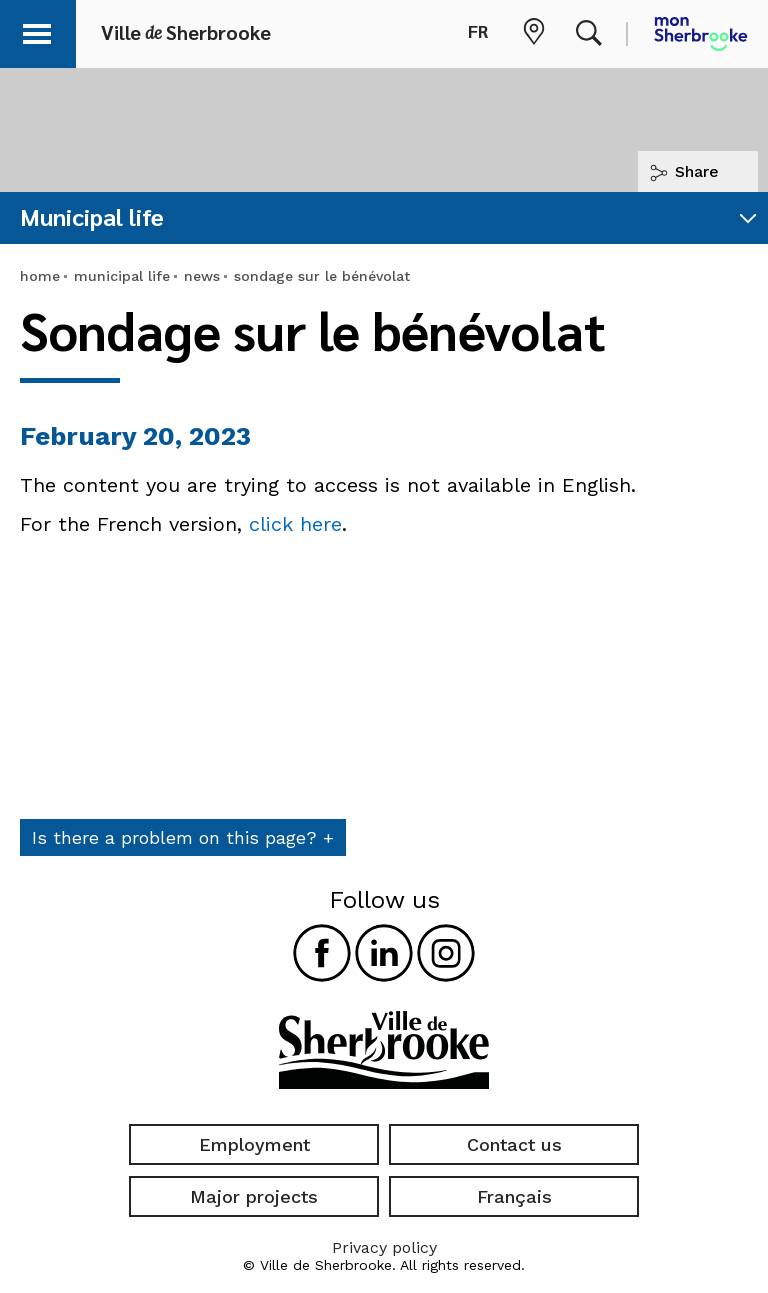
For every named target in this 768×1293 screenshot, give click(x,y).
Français (514, 1196)
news (202, 276)
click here (295, 524)
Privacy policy (384, 1247)
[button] (42, 30)
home (40, 276)
